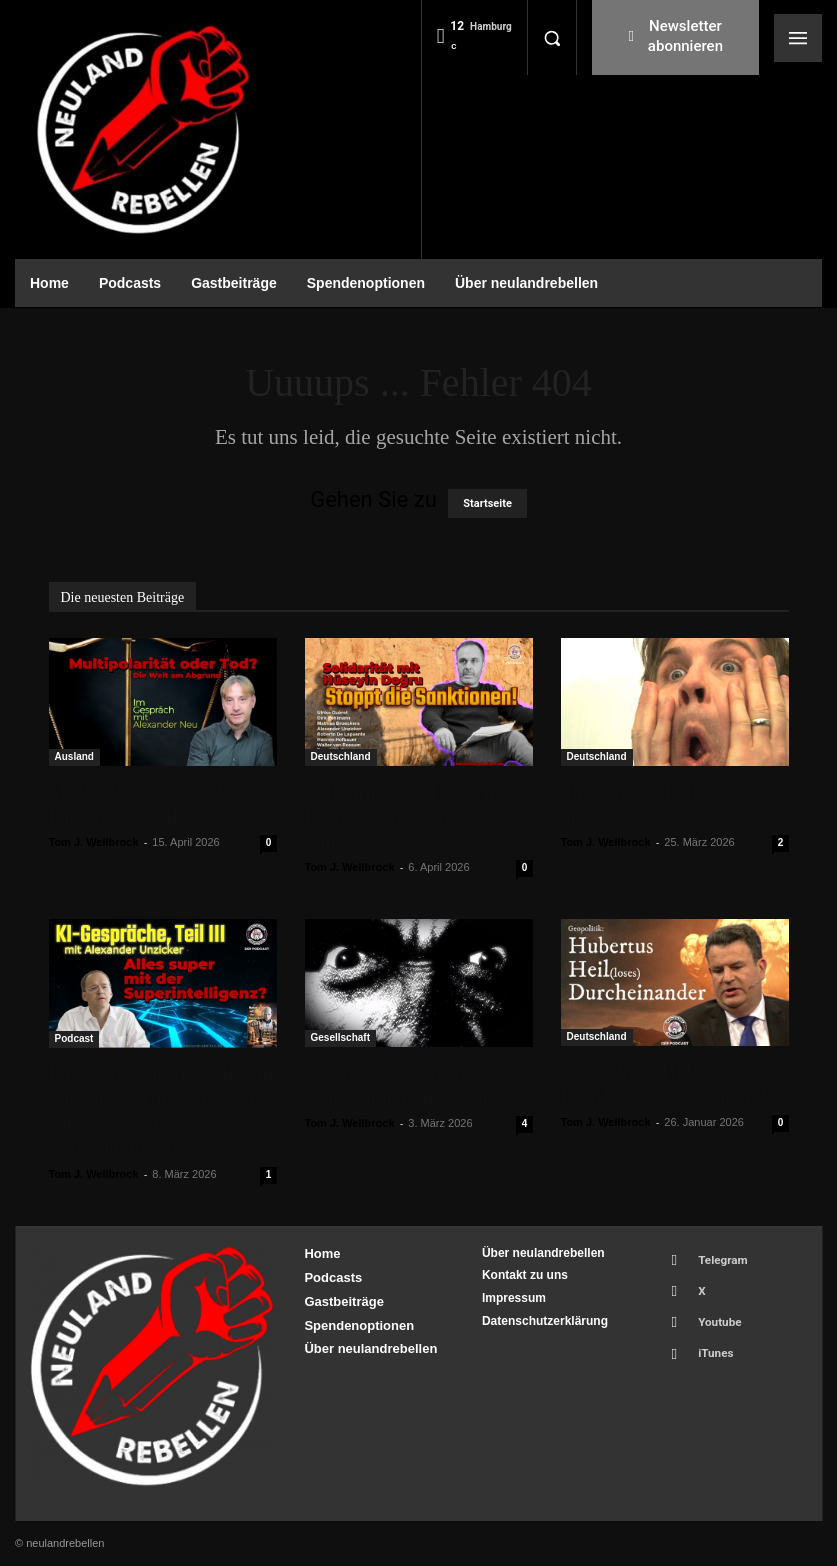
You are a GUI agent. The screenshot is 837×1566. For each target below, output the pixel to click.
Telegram (714, 1257)
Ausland (74, 756)
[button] (552, 38)
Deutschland (341, 756)
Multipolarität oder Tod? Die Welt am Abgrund (152, 803)
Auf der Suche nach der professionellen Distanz (404, 1084)
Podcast (74, 1038)
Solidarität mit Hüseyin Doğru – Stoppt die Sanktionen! (403, 816)
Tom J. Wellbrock (94, 842)
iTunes (707, 1336)
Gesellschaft (340, 1037)
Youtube (711, 1310)
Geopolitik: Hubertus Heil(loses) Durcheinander (672, 1083)
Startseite (487, 503)
